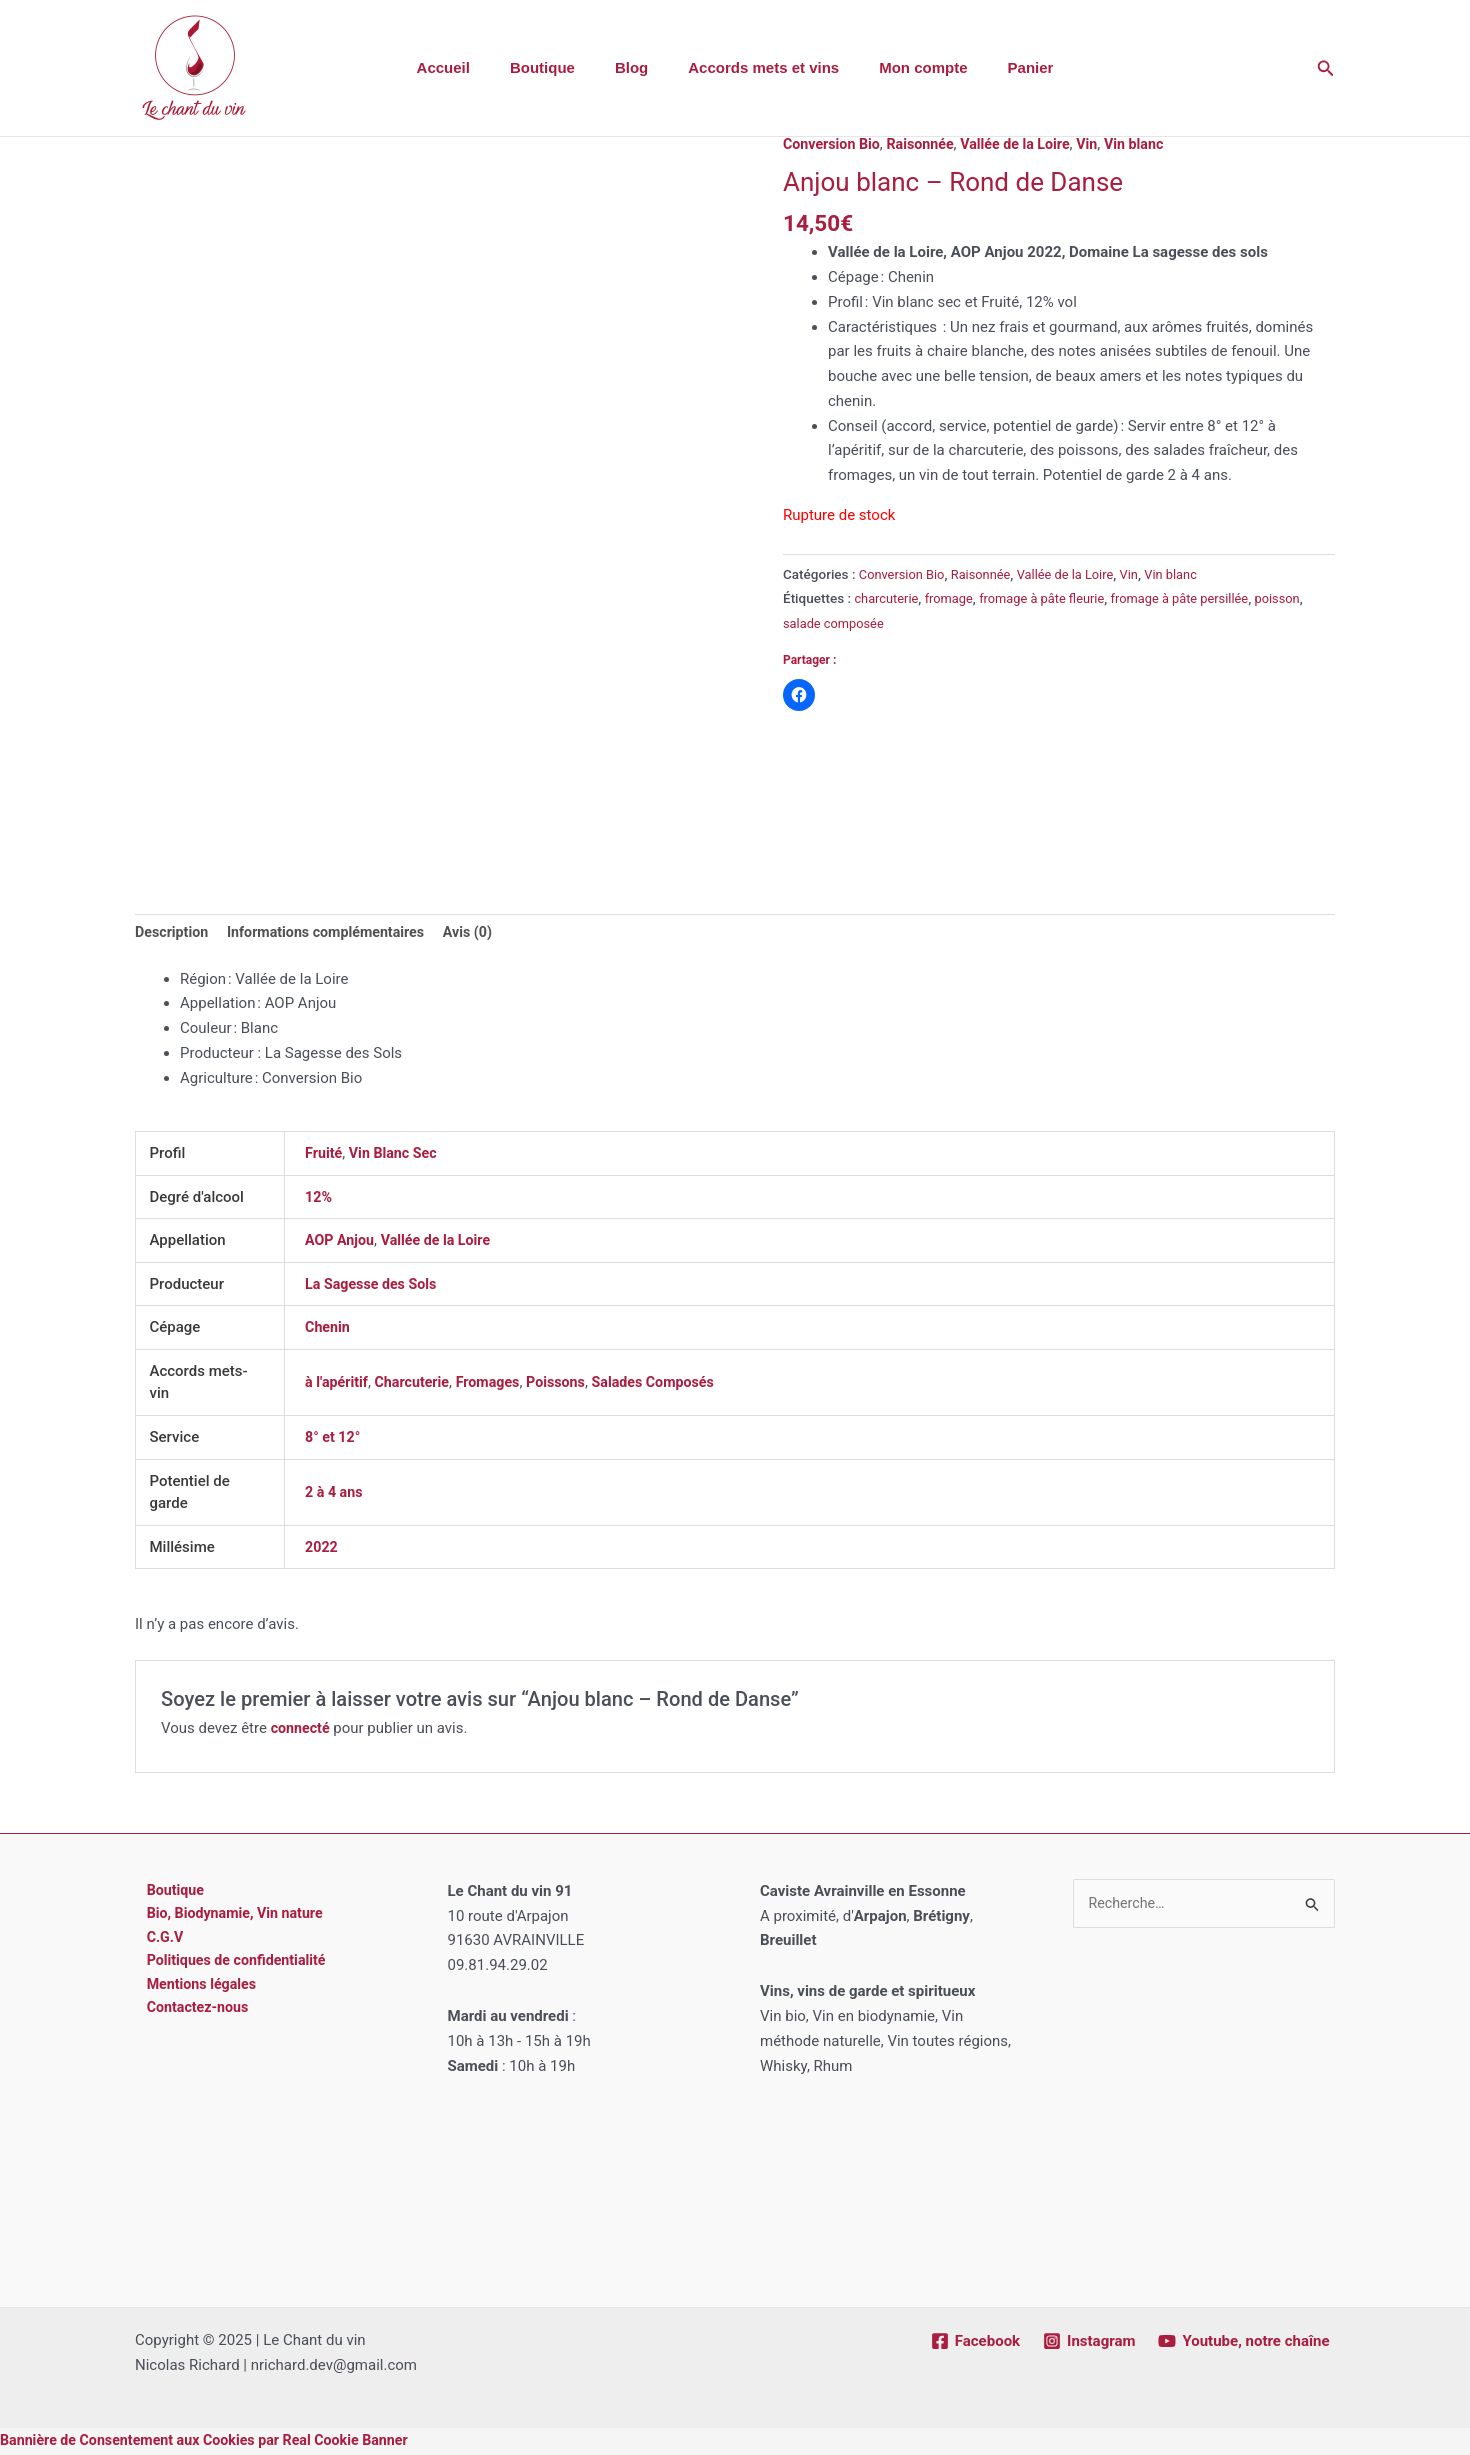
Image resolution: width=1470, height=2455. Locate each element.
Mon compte (908, 67)
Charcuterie (417, 1384)
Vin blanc (1151, 144)
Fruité (324, 1155)
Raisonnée (927, 144)
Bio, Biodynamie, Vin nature (228, 1918)
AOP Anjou (341, 1242)
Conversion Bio (834, 144)
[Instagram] (1087, 2343)
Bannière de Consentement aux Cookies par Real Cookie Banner (215, 2442)
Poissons (568, 1384)
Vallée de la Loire (1026, 144)
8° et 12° (334, 1439)
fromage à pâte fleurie (1051, 598)
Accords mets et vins (758, 67)
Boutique (557, 67)
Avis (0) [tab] (484, 934)
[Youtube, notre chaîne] (1243, 2343)
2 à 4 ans (335, 1494)
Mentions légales (192, 1992)
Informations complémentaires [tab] (335, 934)
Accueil (468, 67)
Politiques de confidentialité (229, 1967)
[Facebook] (972, 2343)
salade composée (890, 623)
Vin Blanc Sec (397, 1155)
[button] (1326, 68)
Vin (1102, 144)
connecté (302, 1730)
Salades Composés (670, 1384)
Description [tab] (173, 934)
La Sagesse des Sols (374, 1286)
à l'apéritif (338, 1384)
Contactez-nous (188, 2017)
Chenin (328, 1329)
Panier (1006, 67)
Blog (636, 67)
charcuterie (887, 598)
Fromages (496, 1384)
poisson (807, 623)
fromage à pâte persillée (1196, 598)
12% (319, 1199)
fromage (953, 598)
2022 (322, 1549)
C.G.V (154, 1942)
